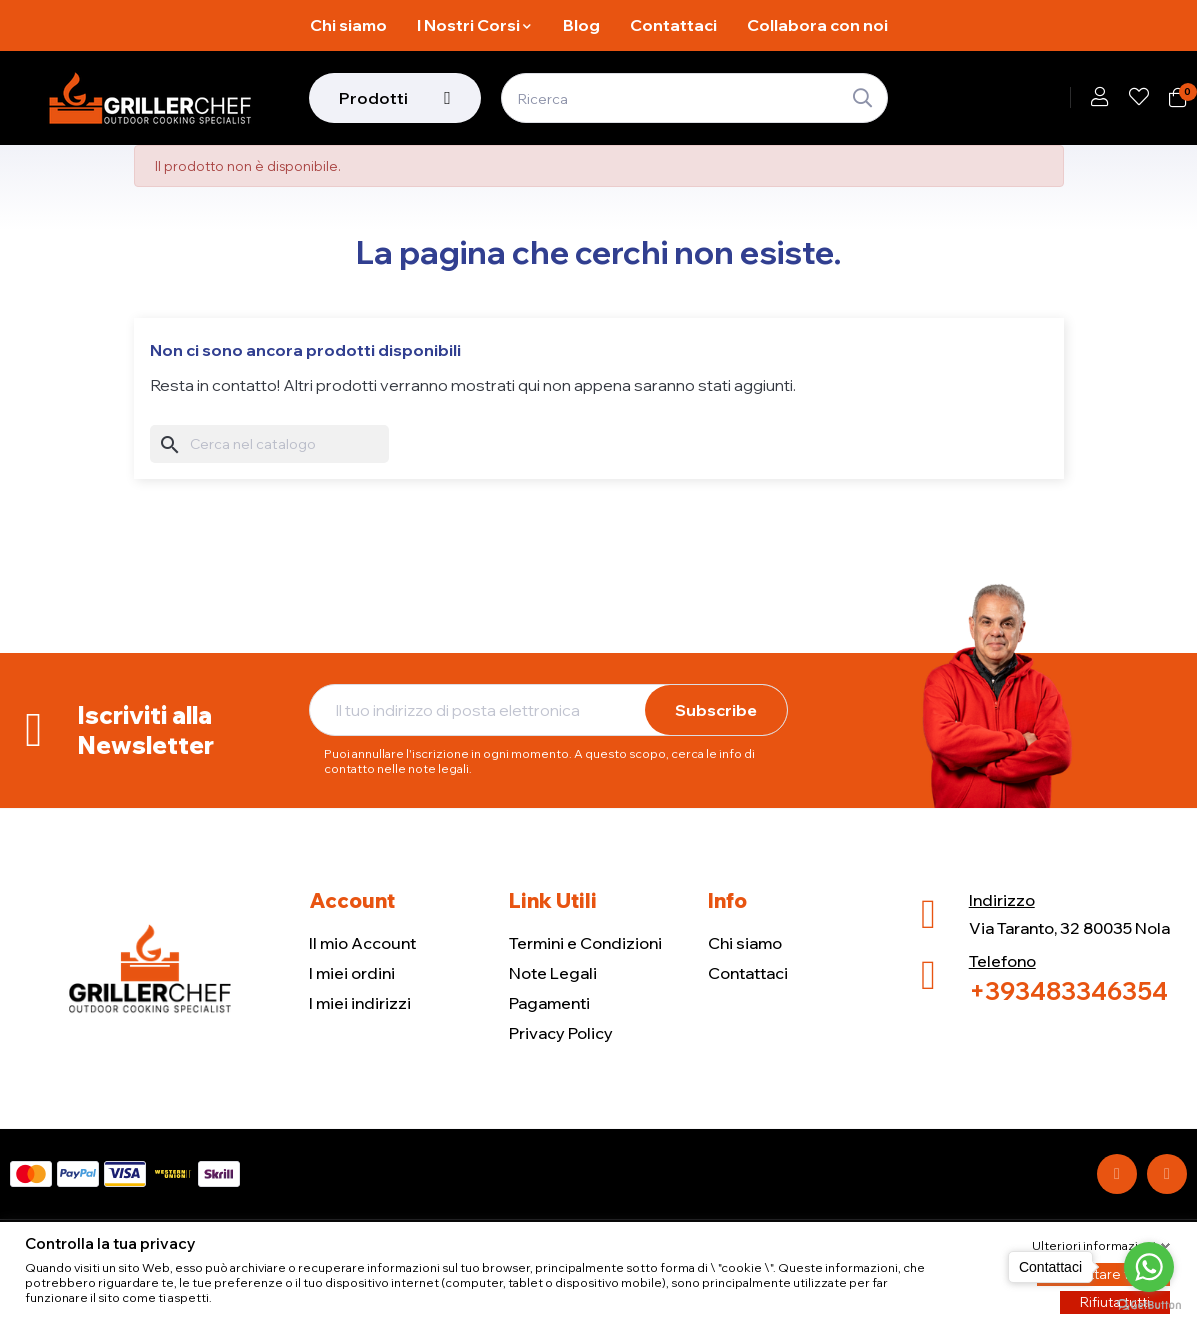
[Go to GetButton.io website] (1149, 1305)
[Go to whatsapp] (1149, 1267)
